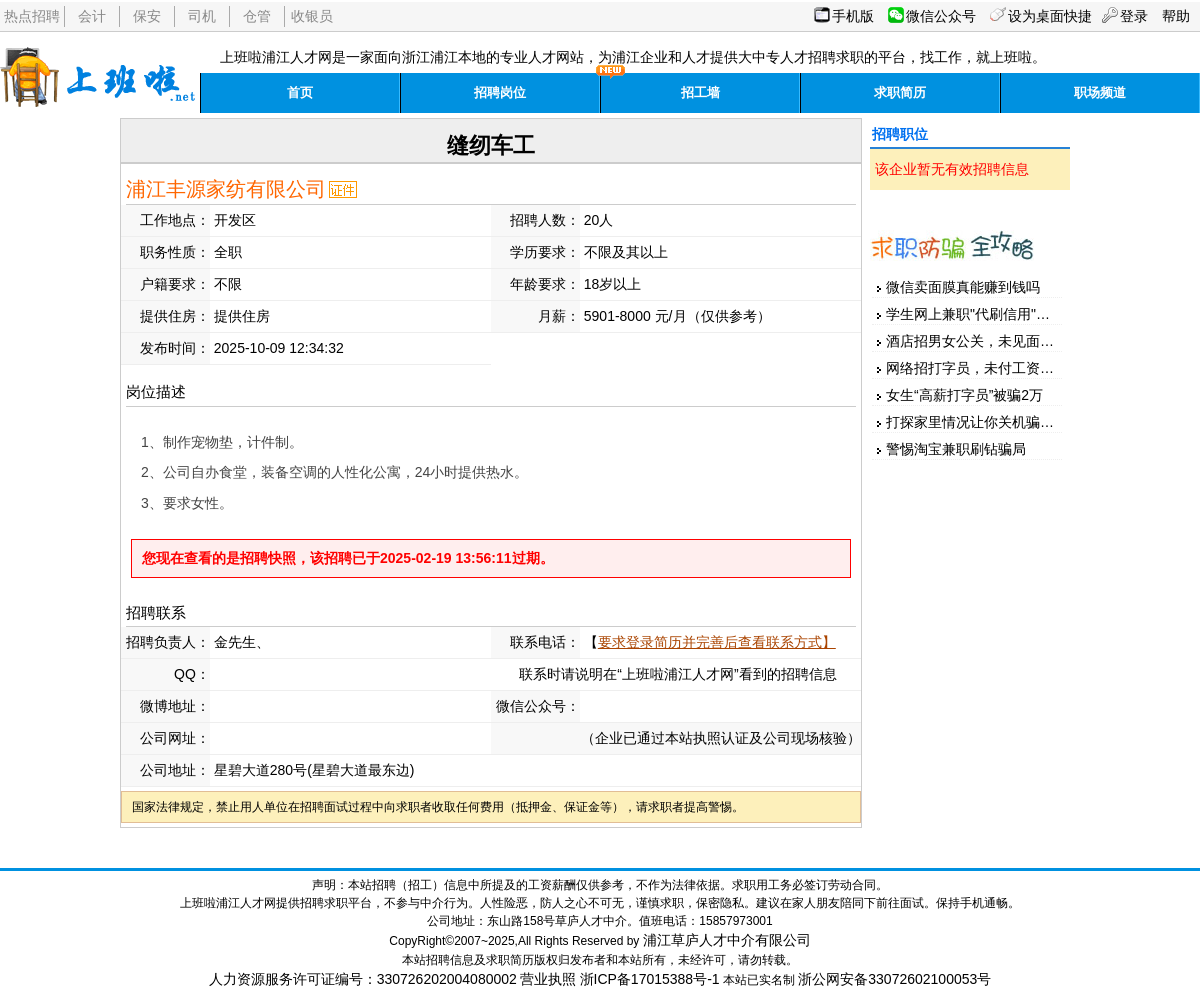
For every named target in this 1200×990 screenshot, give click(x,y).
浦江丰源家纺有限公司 (226, 189)
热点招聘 (32, 16)
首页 (300, 92)
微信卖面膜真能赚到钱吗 (963, 287)
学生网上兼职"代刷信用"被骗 (975, 314)
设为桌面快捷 (1050, 16)
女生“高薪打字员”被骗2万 (964, 395)
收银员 (312, 16)
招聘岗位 (500, 92)
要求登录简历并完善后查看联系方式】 (717, 642)
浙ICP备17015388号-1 (650, 979)
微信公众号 (941, 16)
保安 (147, 16)
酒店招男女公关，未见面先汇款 (984, 341)
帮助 (1176, 16)
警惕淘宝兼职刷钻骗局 (956, 449)
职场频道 (1100, 92)
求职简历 (900, 92)
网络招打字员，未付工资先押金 (984, 368)
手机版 (853, 16)
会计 (92, 16)
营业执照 (548, 979)
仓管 (257, 16)
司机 (202, 16)
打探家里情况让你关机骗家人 (977, 422)
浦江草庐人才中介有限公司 (727, 940)
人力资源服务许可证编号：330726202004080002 (363, 979)
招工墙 (700, 92)
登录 (1134, 16)
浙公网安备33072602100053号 (894, 979)
